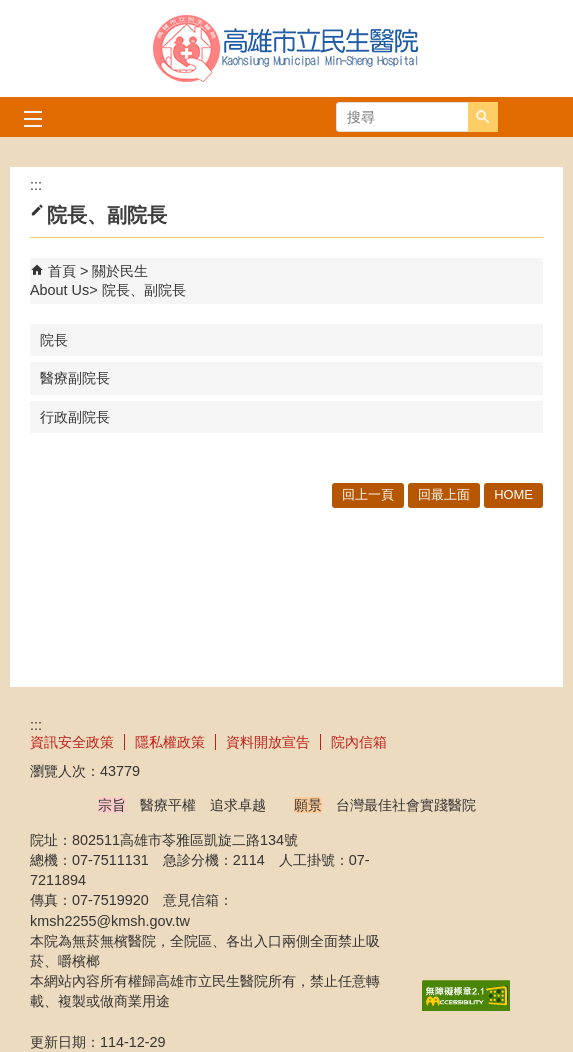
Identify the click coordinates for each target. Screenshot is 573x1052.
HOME (513, 494)
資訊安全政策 (72, 742)
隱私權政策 (170, 742)
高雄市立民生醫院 (287, 48)
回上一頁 (368, 494)
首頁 (62, 271)
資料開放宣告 (268, 742)
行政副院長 (75, 417)
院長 (54, 340)
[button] (483, 117)
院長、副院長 (144, 290)
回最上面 (444, 494)
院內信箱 (359, 742)
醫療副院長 (75, 378)
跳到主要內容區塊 (10, 10)
